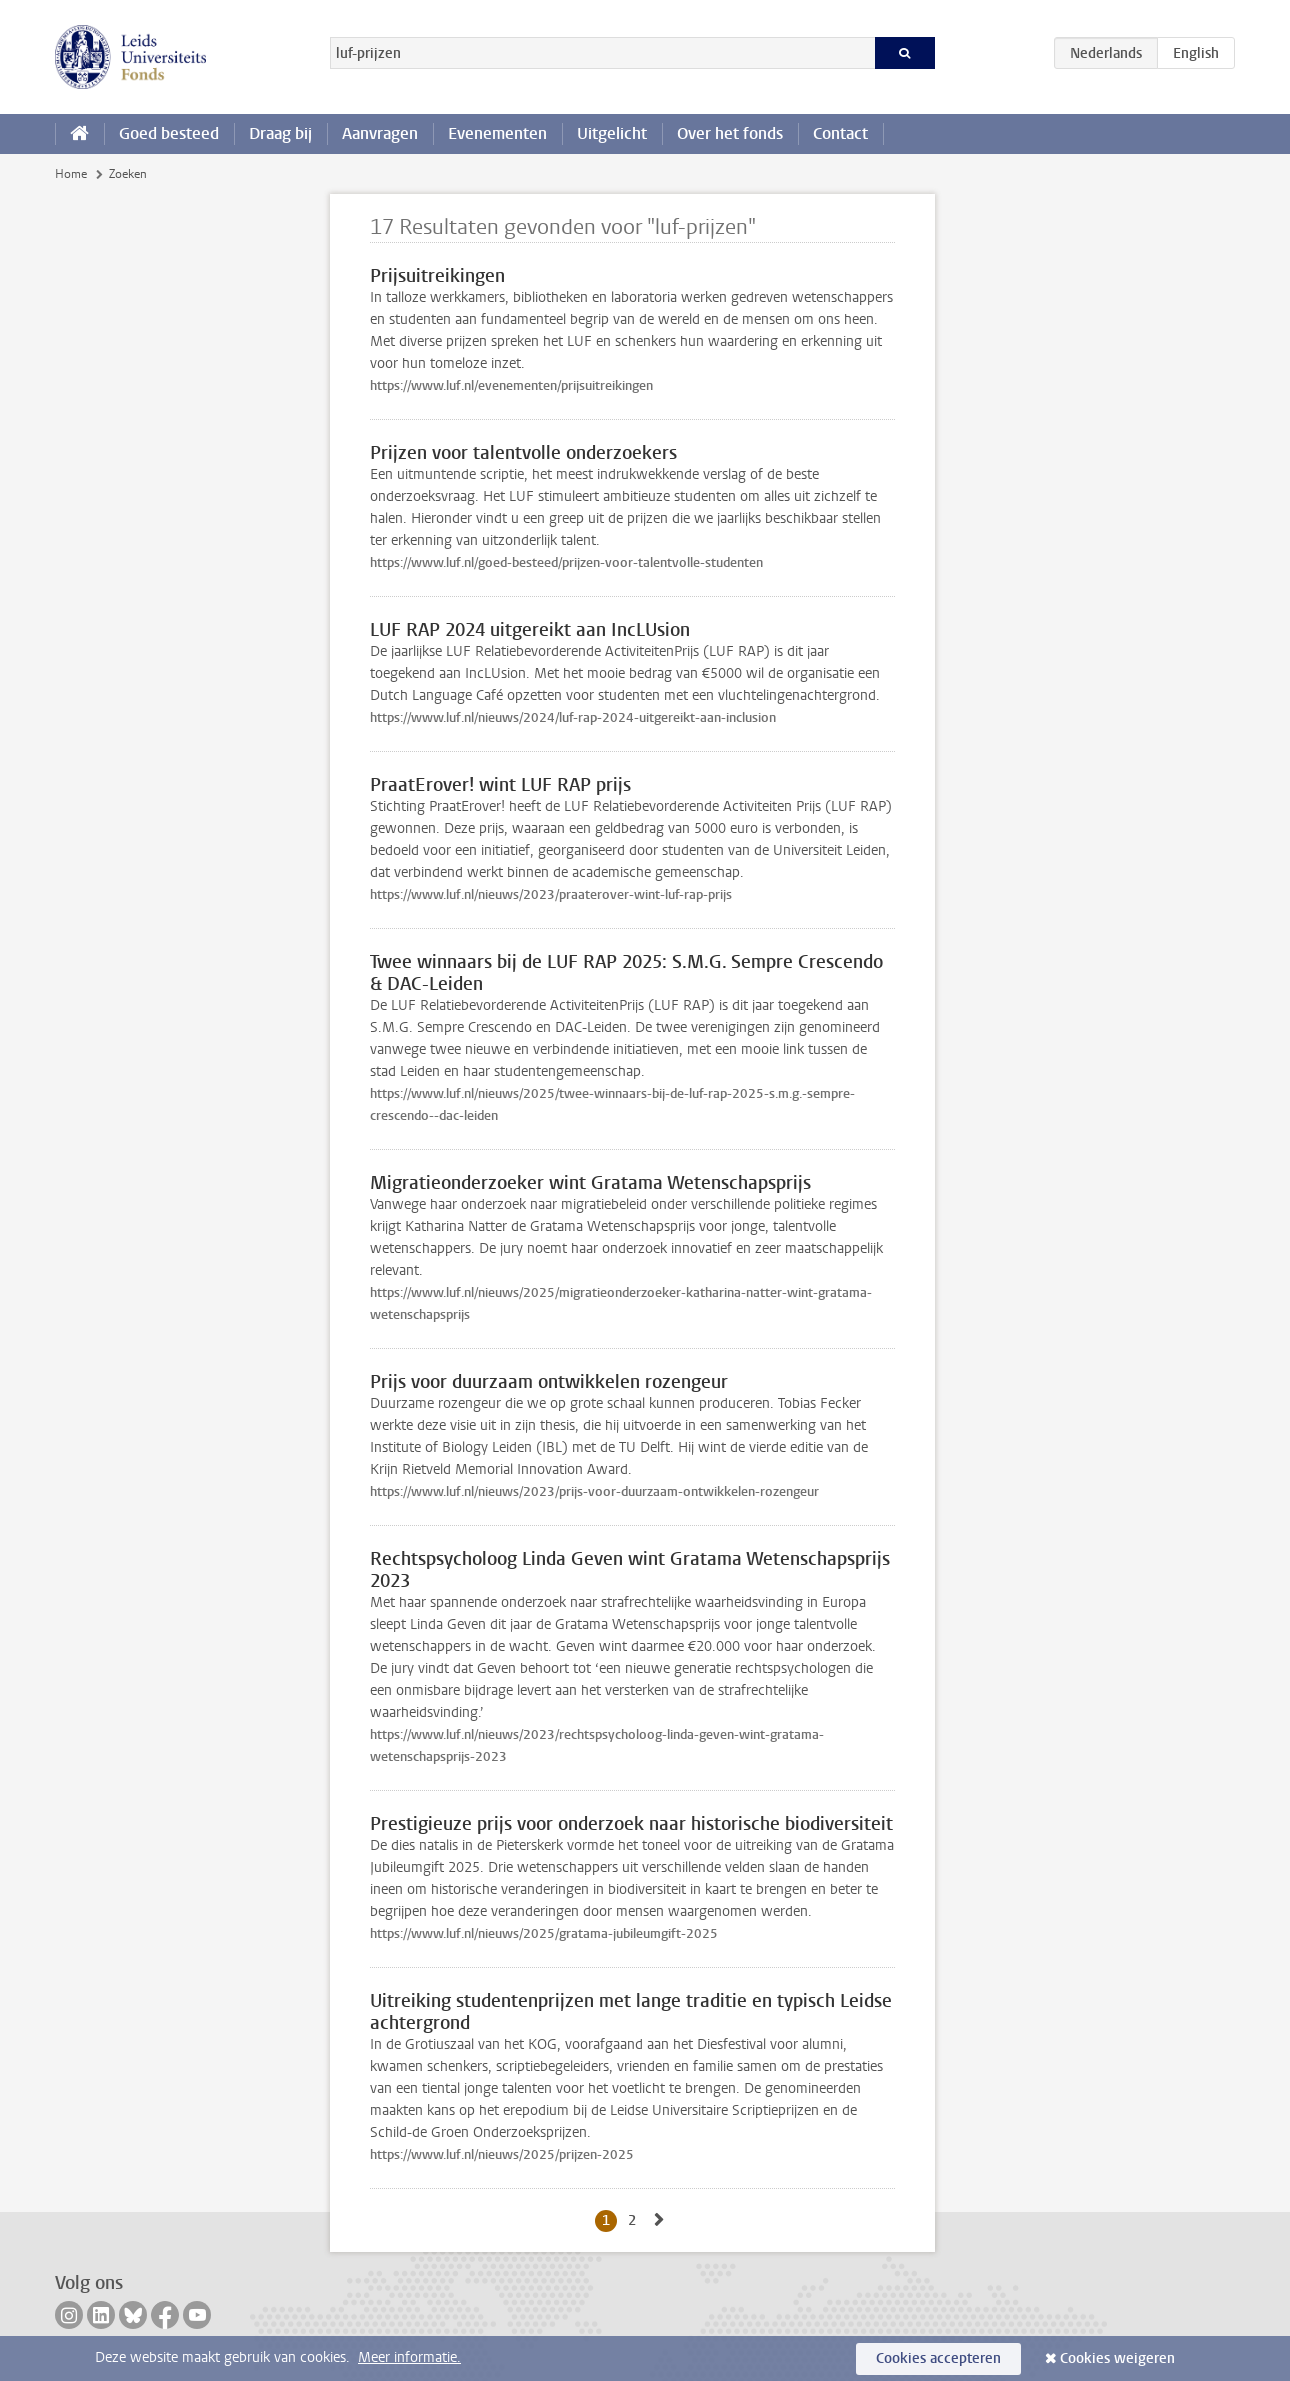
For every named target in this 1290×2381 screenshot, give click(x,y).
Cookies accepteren (938, 2358)
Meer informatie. (409, 2357)
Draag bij (280, 133)
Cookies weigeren (1117, 2358)
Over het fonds (730, 133)
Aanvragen (380, 133)
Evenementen (497, 133)
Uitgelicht (612, 133)
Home (71, 174)
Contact (840, 133)
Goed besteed (169, 133)
